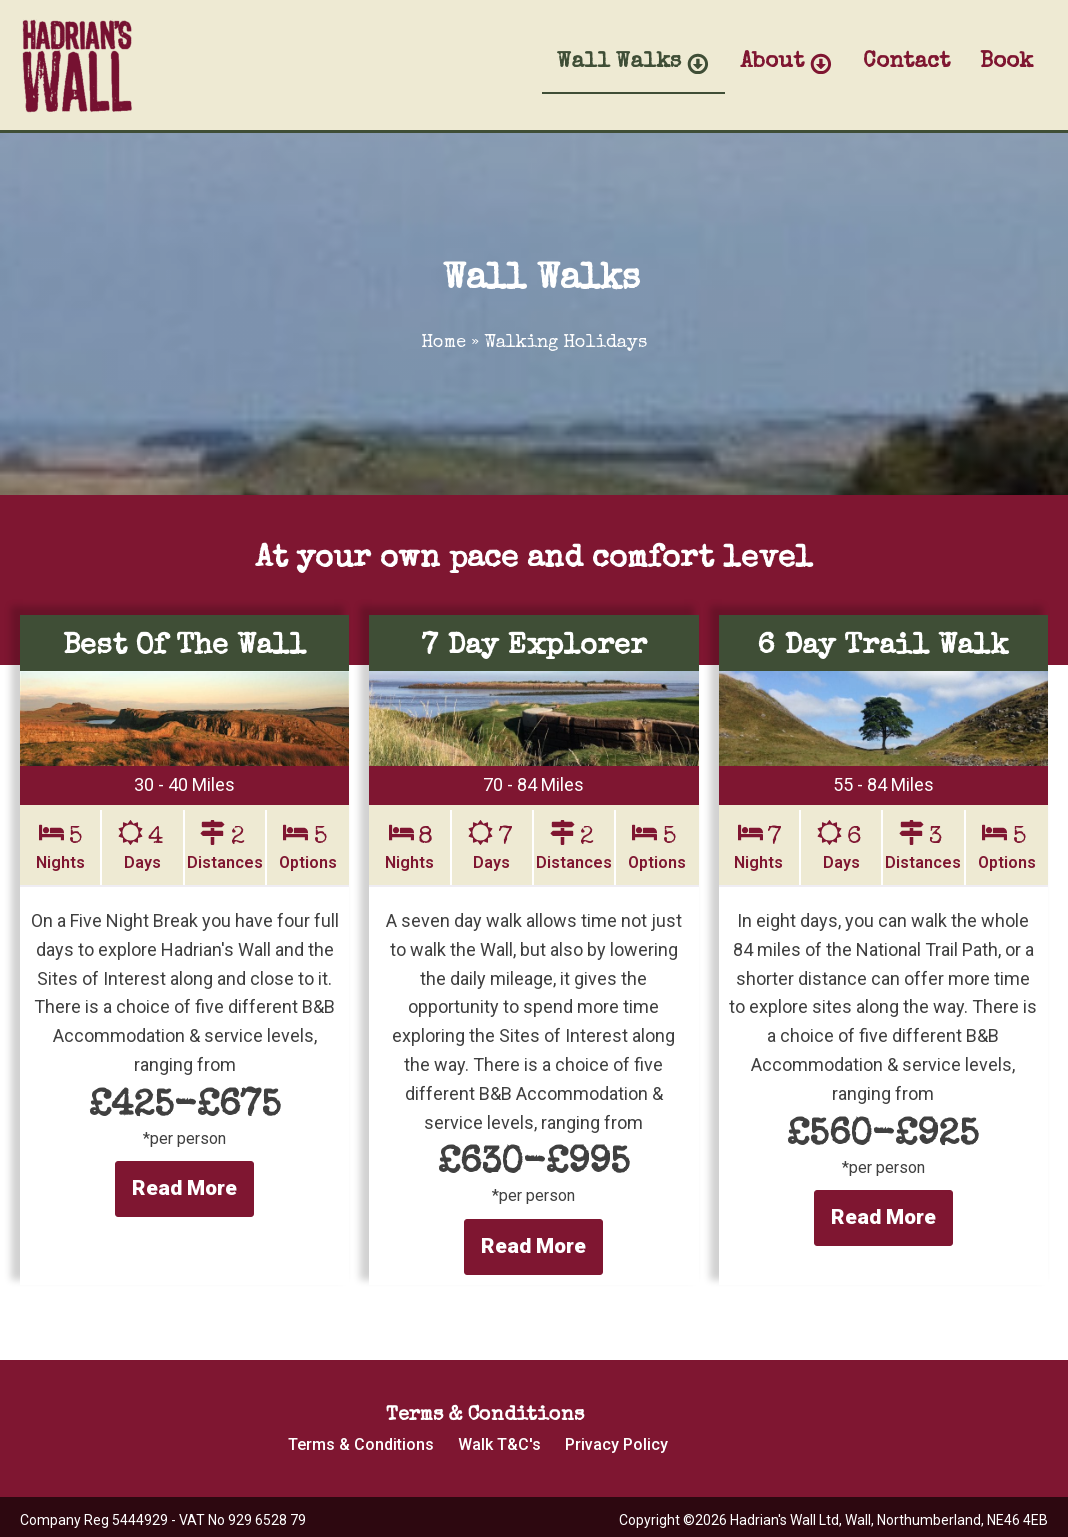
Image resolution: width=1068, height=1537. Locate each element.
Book (1006, 63)
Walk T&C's (499, 1444)
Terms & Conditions (361, 1444)
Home (443, 343)
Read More (184, 1188)
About (786, 64)
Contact (906, 63)
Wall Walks (633, 64)
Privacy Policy (616, 1444)
